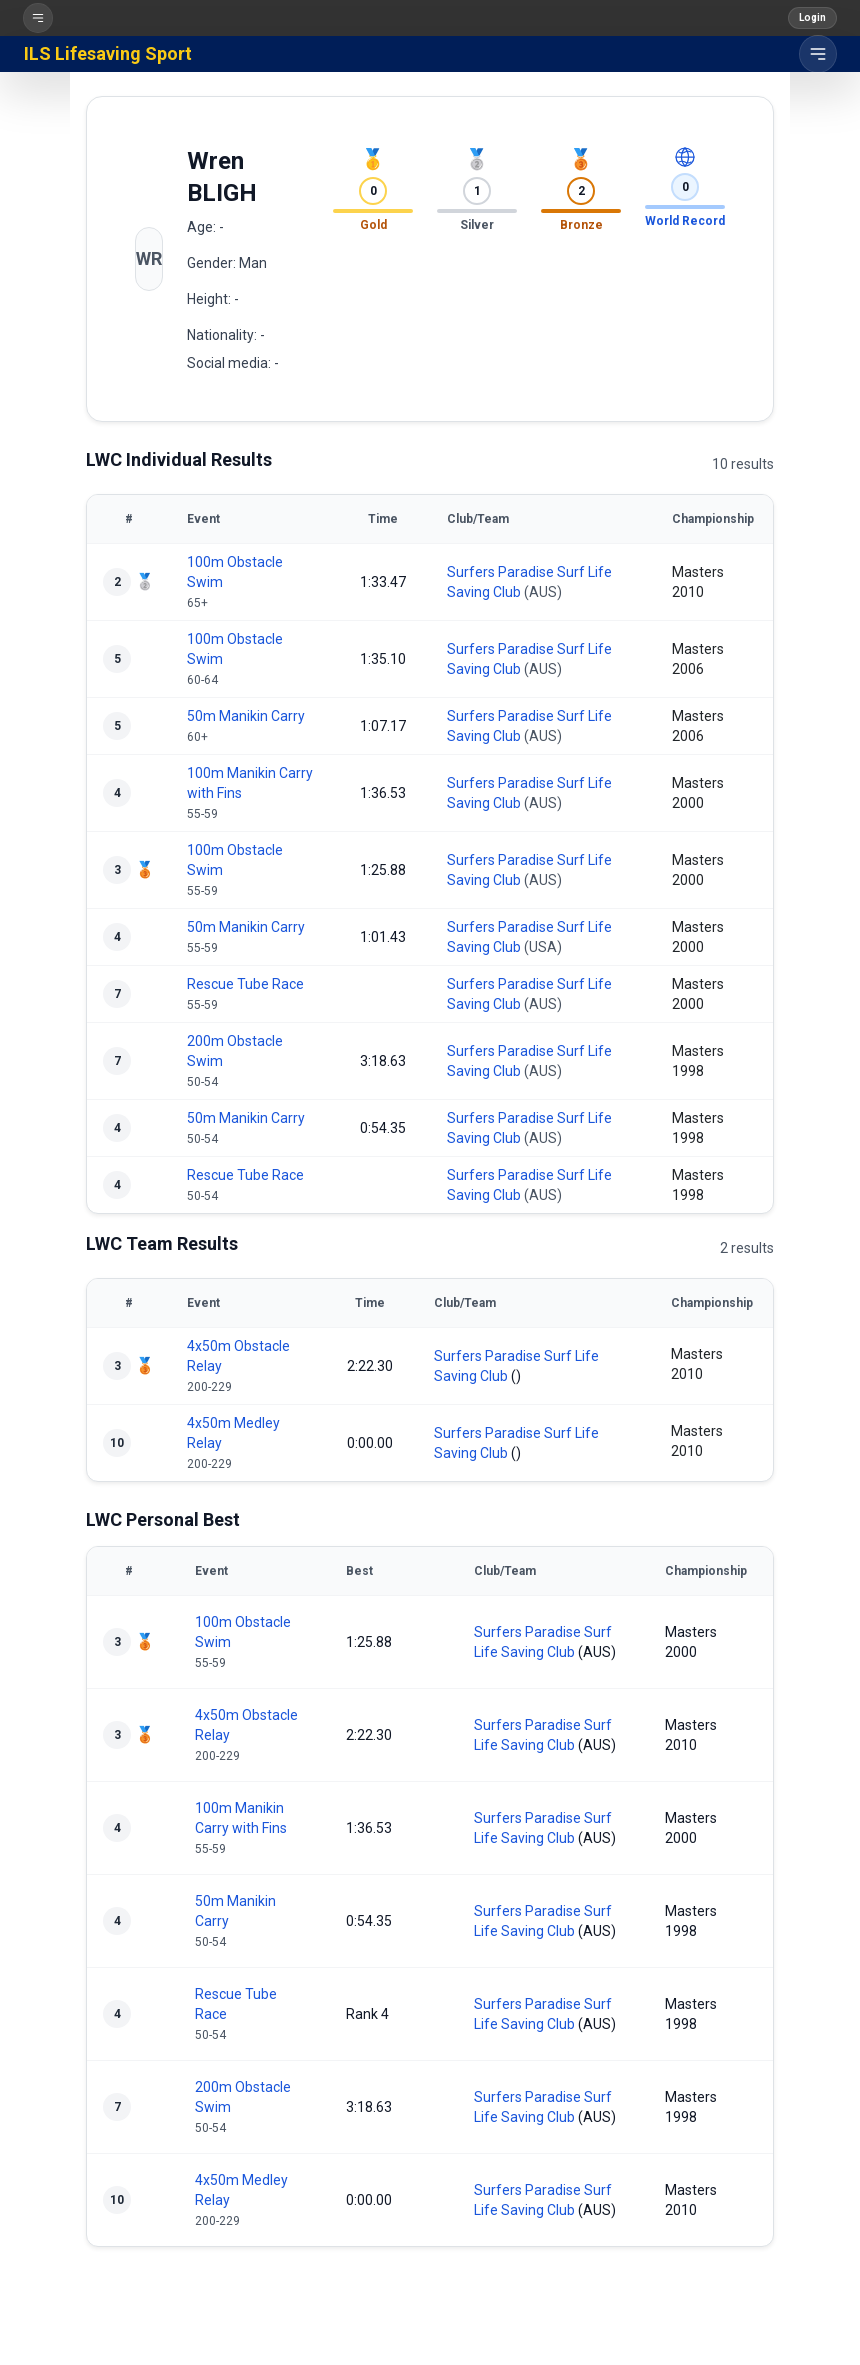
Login (812, 17)
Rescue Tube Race (245, 984)
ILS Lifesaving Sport (108, 53)
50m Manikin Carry (246, 716)
